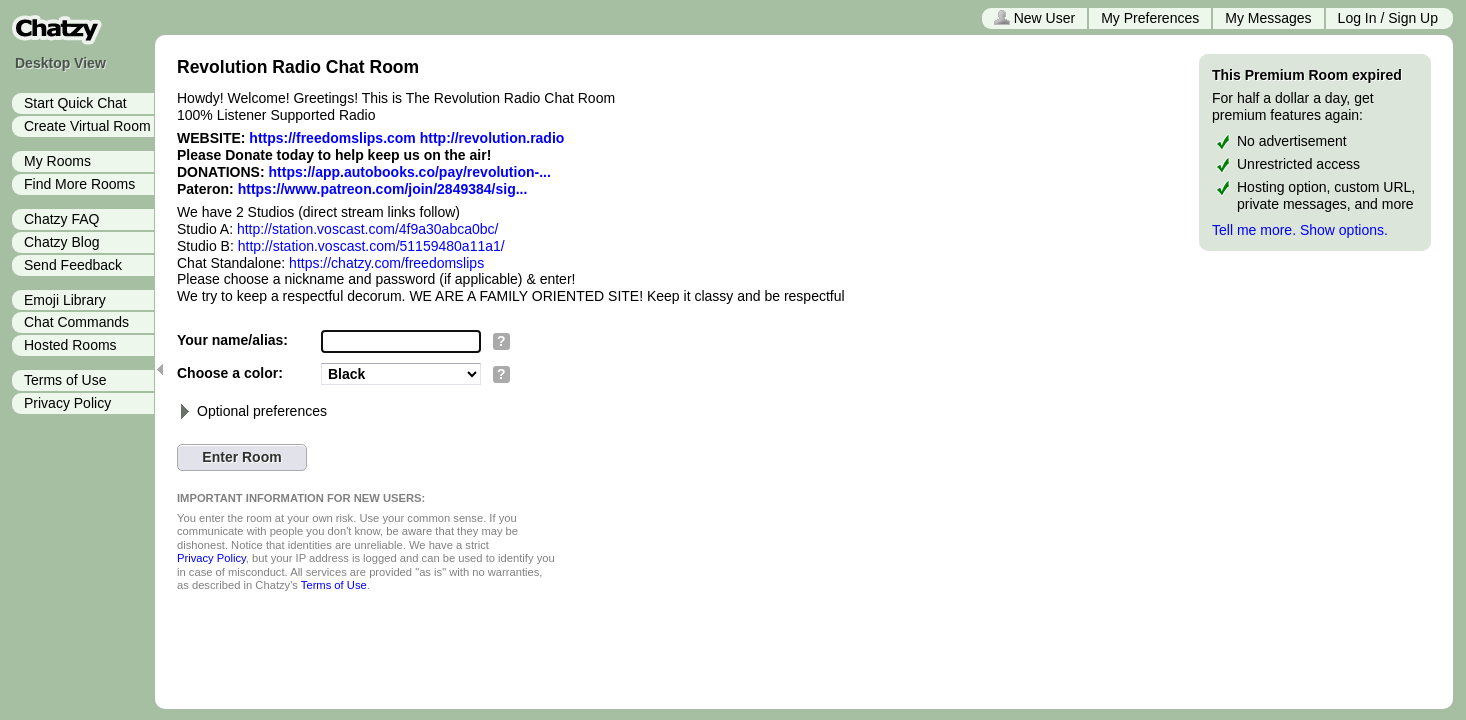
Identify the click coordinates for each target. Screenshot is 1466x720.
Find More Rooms (79, 184)
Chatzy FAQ (61, 219)
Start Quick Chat (75, 103)
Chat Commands (76, 322)
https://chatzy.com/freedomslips (386, 263)
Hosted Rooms (70, 345)
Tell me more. (1254, 230)
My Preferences (1150, 18)
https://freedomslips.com (332, 138)
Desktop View (60, 63)
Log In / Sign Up (1388, 18)
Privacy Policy (67, 403)
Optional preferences (252, 411)
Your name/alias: (232, 340)
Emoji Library (65, 300)
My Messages (1268, 18)
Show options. (1344, 230)
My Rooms (57, 161)
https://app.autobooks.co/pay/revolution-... (410, 172)
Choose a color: (230, 373)
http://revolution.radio (492, 138)
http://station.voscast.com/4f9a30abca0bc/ (368, 229)
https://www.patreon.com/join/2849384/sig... (383, 189)
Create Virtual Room (87, 126)
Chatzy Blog (61, 242)
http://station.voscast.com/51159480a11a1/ (371, 246)
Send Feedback (73, 265)
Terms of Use (65, 380)
